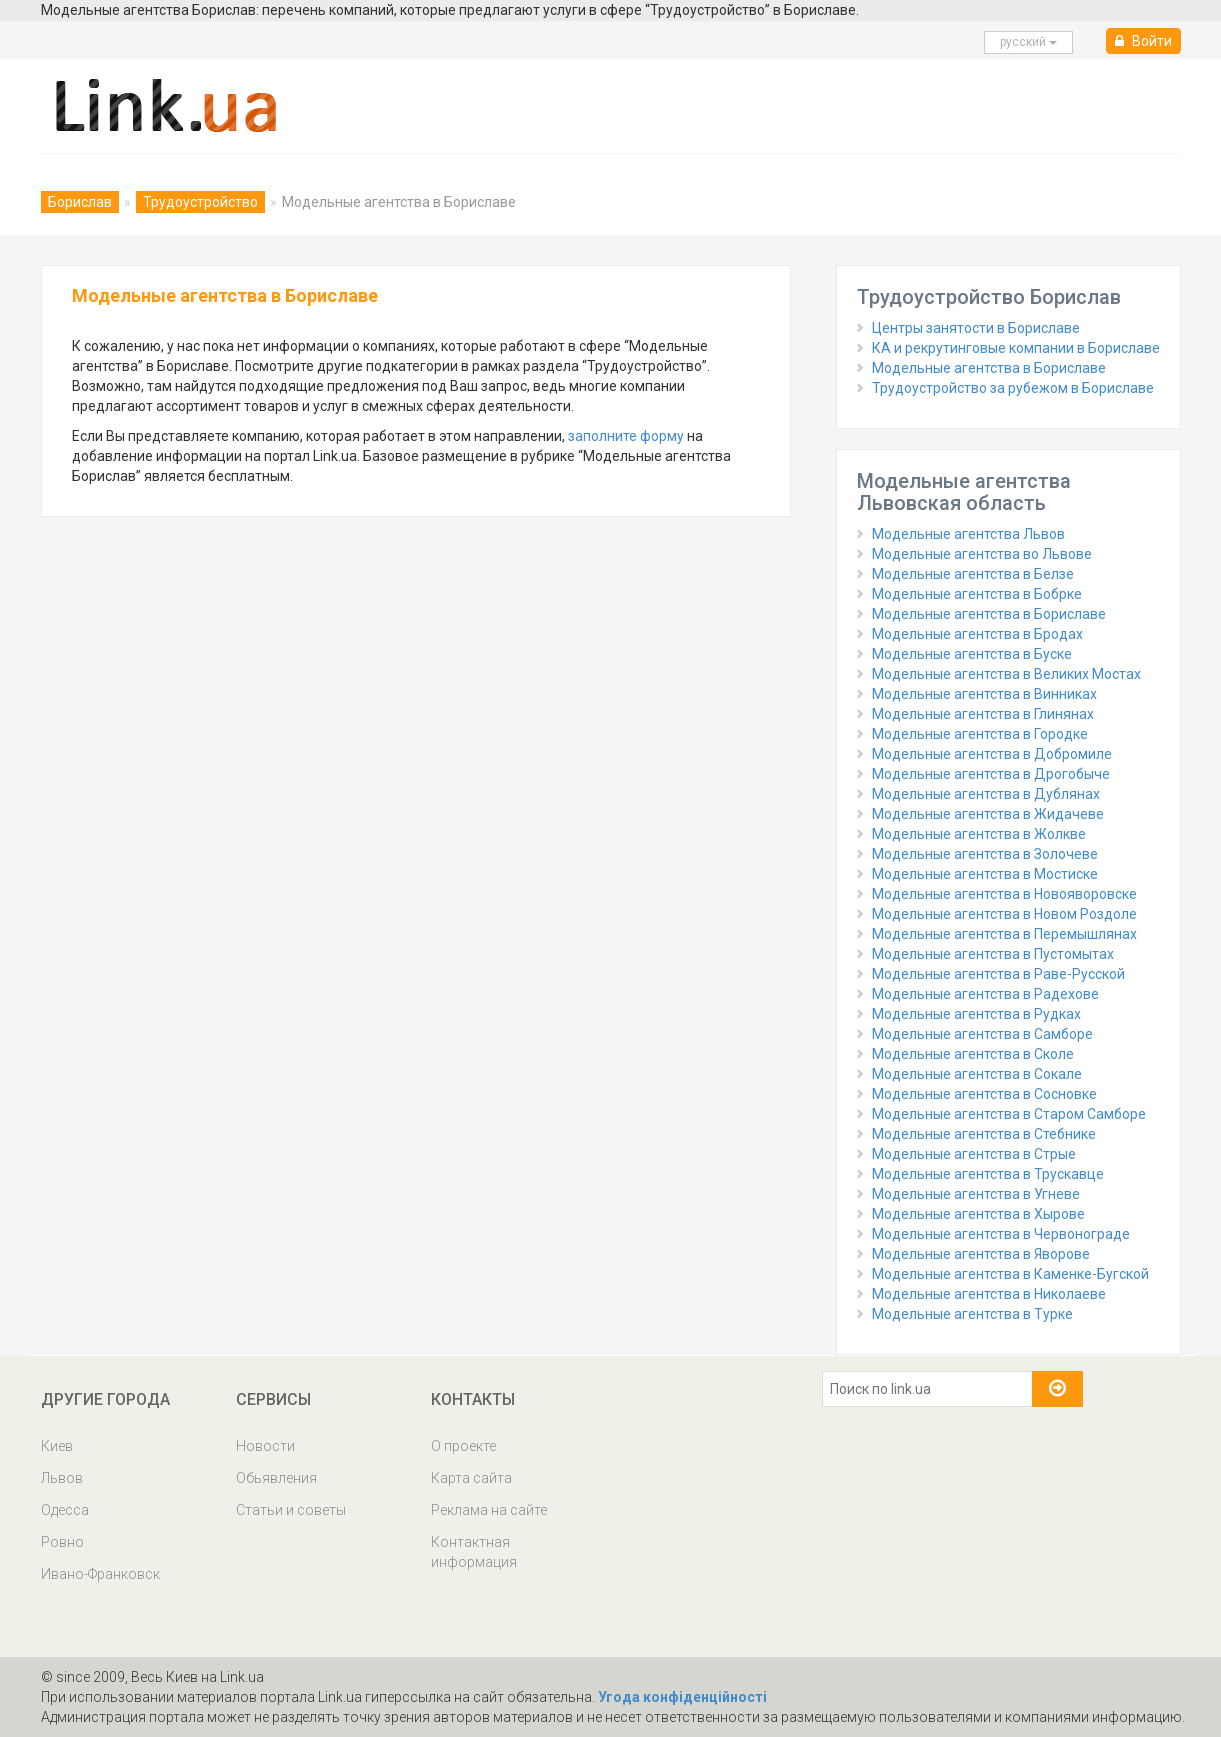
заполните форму (626, 436)
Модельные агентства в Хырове (978, 1214)
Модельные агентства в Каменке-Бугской (1010, 1274)
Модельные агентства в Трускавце (988, 1174)
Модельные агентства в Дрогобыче (991, 774)
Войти (1143, 41)
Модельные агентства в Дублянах (986, 794)
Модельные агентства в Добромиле (992, 754)
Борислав (80, 202)
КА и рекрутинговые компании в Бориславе (1016, 348)
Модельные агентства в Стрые (974, 1154)
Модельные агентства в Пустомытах (993, 954)
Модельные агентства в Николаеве (989, 1294)
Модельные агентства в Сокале (977, 1074)
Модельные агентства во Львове (982, 554)
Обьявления (276, 1478)
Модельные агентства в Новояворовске (1004, 894)
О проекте (463, 1446)
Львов (62, 1478)
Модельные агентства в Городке (980, 734)
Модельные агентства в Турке (972, 1314)
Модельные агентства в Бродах (977, 634)
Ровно (62, 1542)
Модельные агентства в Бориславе (989, 368)
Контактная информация (474, 1552)
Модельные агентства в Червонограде (1001, 1234)
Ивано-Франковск (100, 1574)
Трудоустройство (200, 202)
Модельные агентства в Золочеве (985, 854)
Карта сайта (471, 1478)
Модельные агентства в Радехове (985, 994)
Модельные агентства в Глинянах (983, 714)
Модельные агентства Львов (968, 534)
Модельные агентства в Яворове (981, 1254)
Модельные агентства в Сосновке (984, 1094)
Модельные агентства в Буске (972, 654)
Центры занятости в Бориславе (976, 328)
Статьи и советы (291, 1510)
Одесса (65, 1510)
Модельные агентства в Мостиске (985, 874)
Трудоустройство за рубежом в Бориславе (1013, 388)
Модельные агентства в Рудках (976, 1014)
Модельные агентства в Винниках (984, 694)
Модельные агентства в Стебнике (984, 1134)
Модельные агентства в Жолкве (979, 834)
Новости (265, 1446)
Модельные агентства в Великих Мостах (1006, 674)
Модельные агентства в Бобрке (977, 594)
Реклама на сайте (489, 1510)
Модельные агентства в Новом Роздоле (1004, 914)
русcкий (1028, 42)
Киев (57, 1446)
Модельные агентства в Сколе (973, 1054)
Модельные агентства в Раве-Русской (998, 974)
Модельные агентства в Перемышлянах (1004, 934)
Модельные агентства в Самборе (982, 1034)
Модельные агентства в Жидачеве (988, 814)
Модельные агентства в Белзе (973, 574)
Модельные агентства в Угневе (976, 1194)
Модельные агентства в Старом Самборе (1009, 1114)
